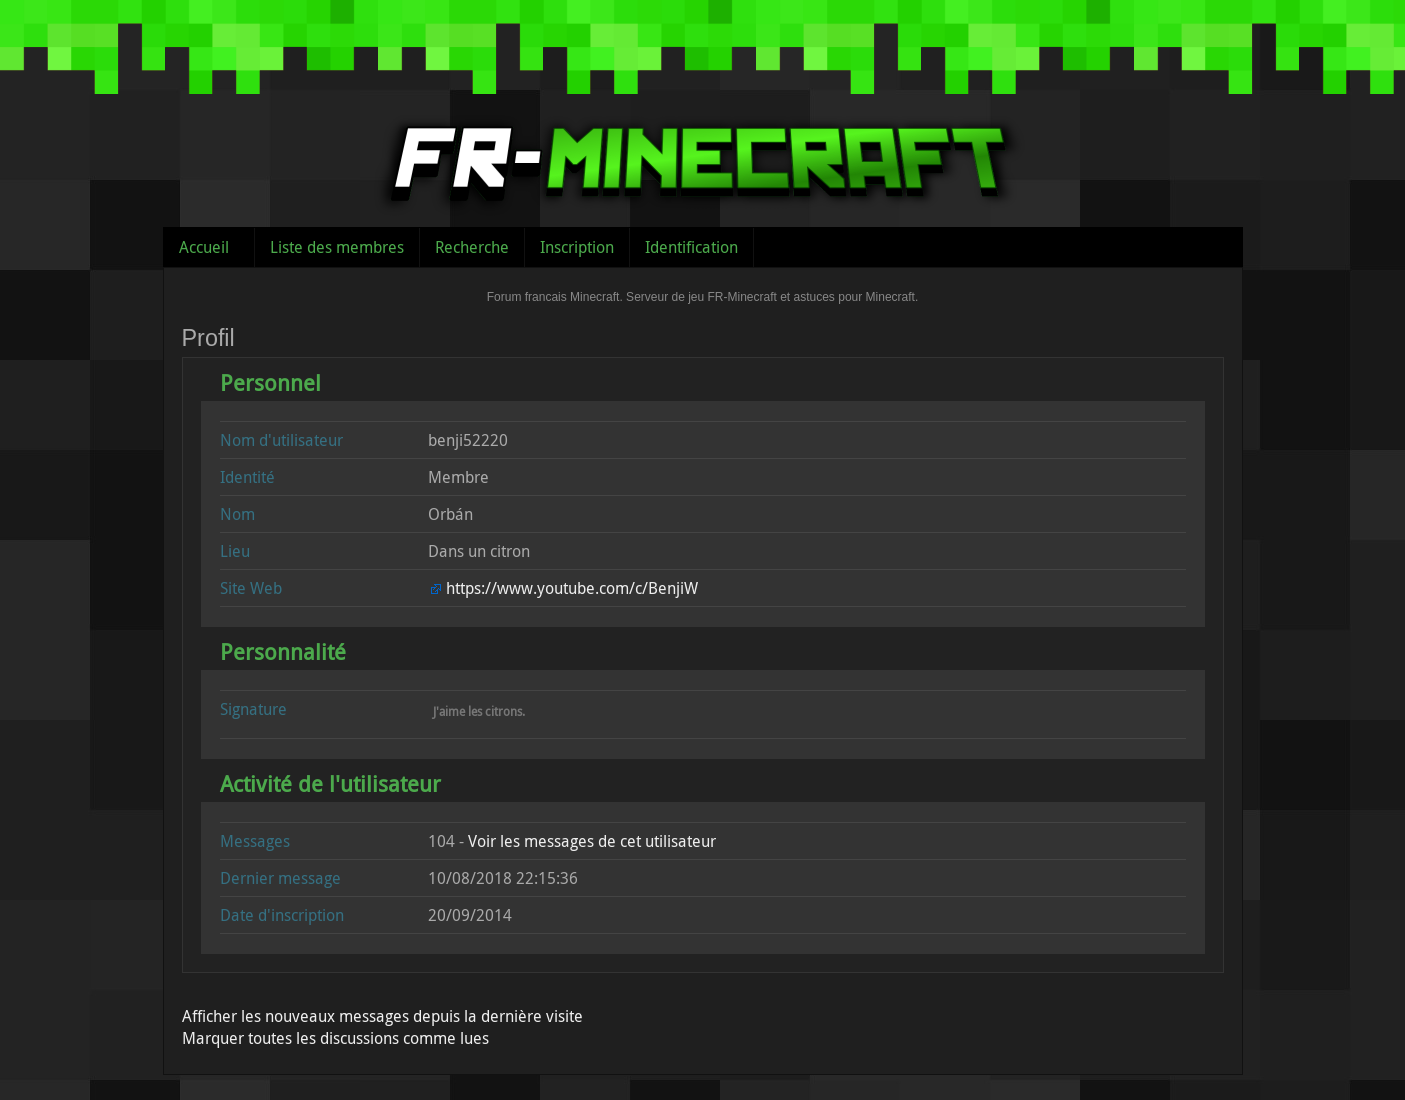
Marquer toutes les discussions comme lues (335, 1038)
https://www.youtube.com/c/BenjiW (572, 588)
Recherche (472, 247)
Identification (691, 247)
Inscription (577, 247)
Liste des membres (337, 247)
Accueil (204, 247)
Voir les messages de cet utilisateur (592, 841)
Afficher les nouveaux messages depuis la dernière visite (382, 1016)
